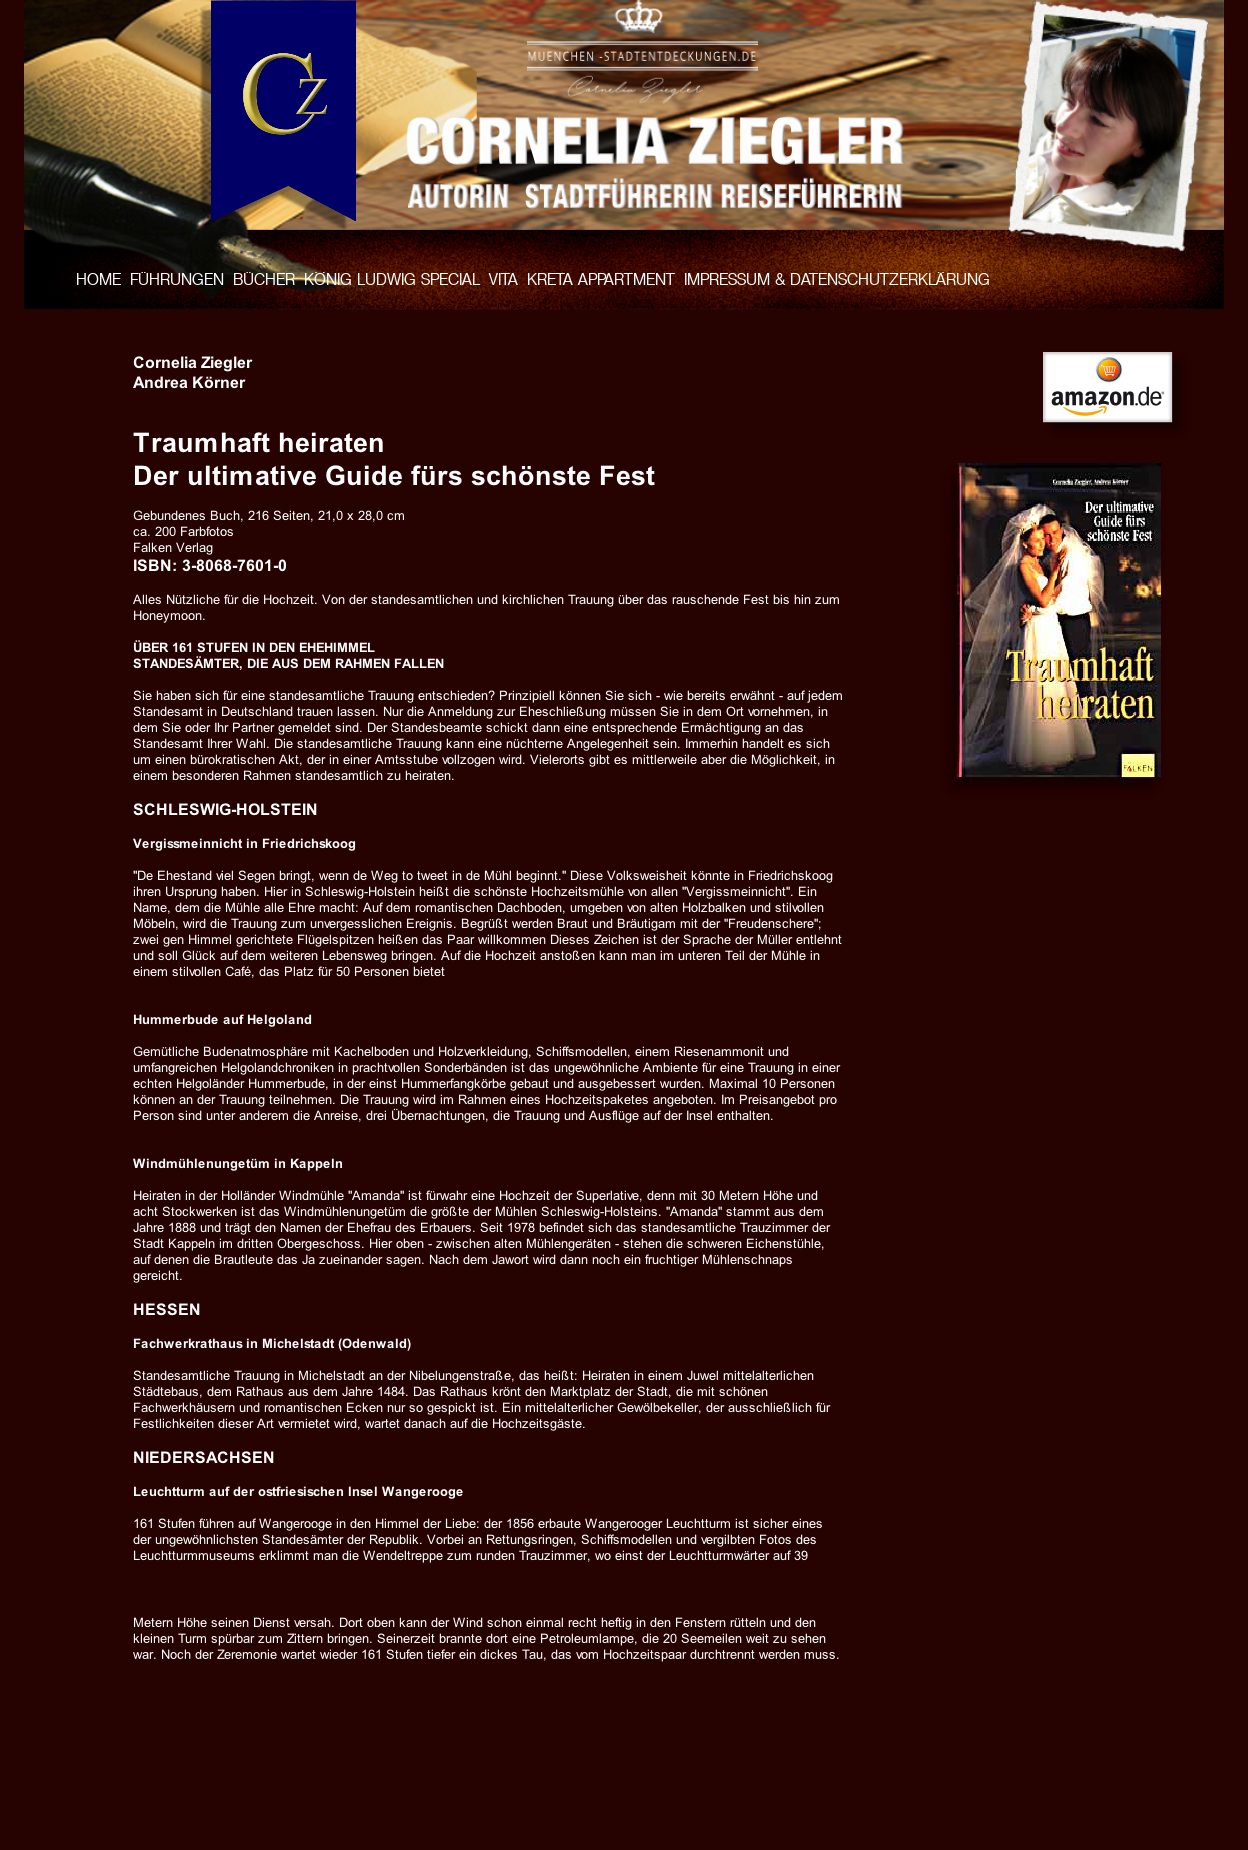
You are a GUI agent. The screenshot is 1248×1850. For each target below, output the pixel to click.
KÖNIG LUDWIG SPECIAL (392, 279)
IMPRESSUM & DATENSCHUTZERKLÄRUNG (837, 279)
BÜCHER (264, 279)
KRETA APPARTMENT (601, 279)
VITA (503, 279)
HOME (98, 279)
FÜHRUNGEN (177, 279)
